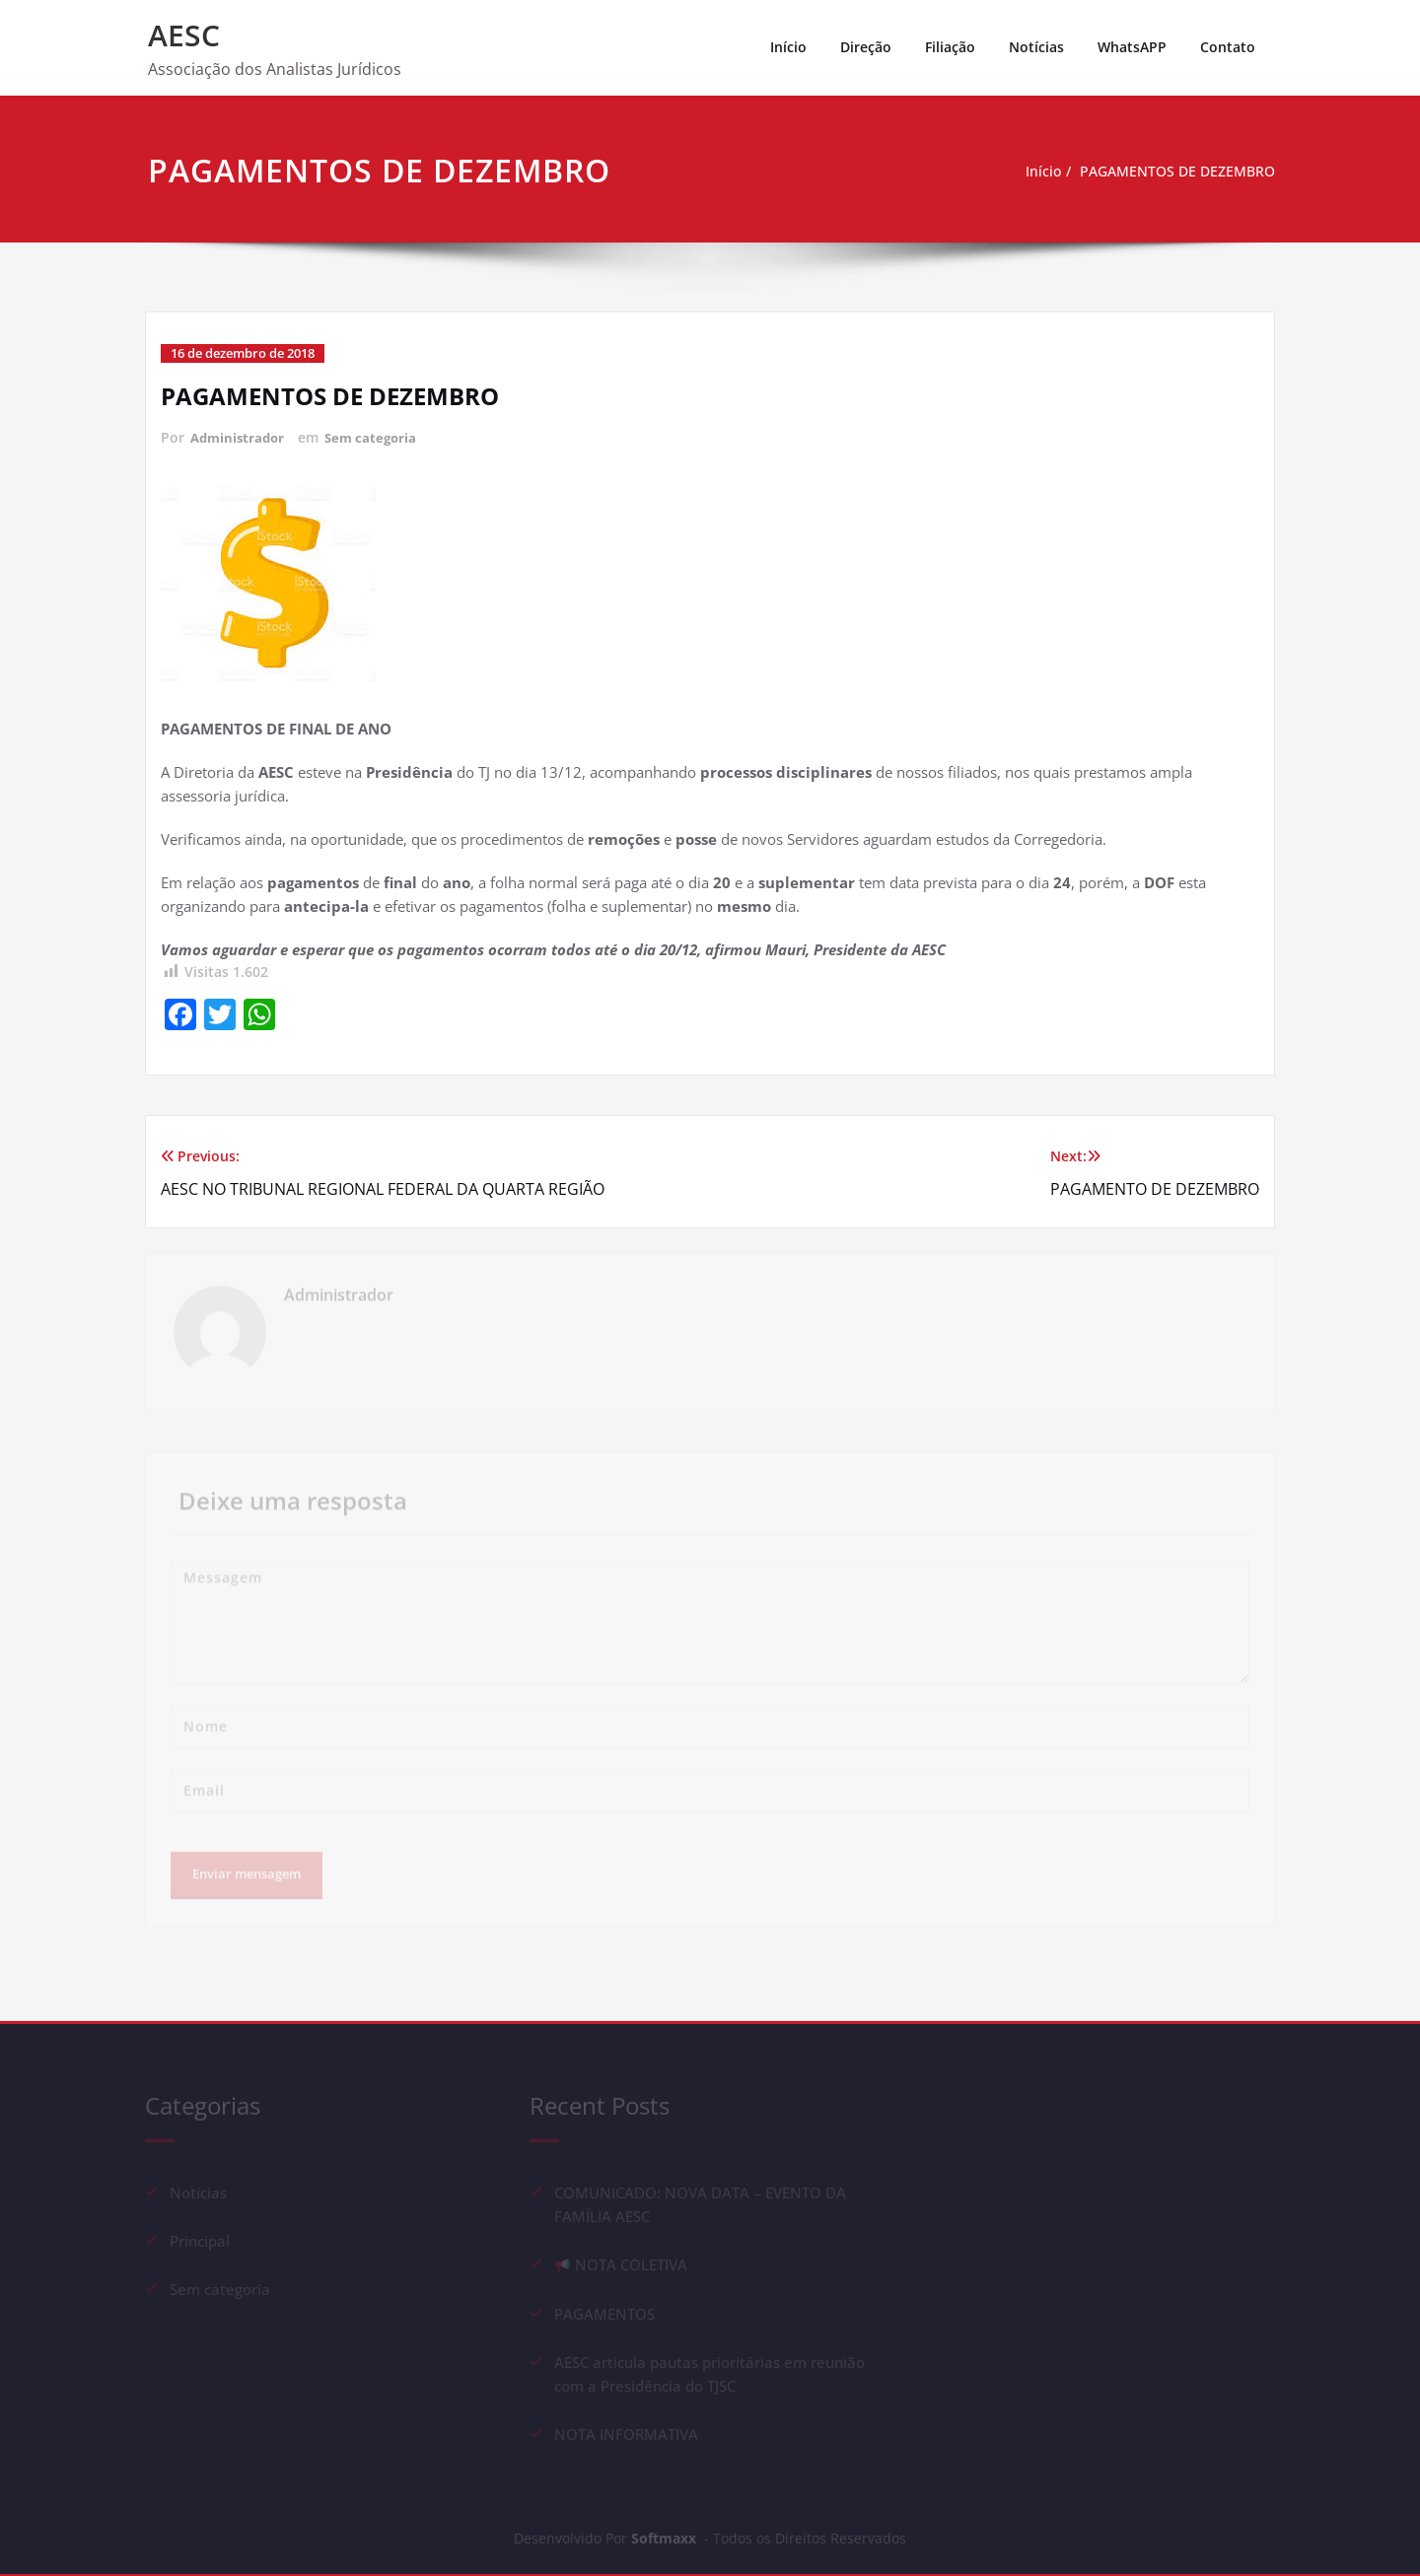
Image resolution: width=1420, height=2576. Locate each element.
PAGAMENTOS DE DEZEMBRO (1174, 171)
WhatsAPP (1132, 46)
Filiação (950, 46)
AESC (184, 35)
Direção (865, 46)
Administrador (240, 437)
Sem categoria (378, 437)
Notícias (1036, 46)
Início (788, 46)
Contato (1227, 46)
